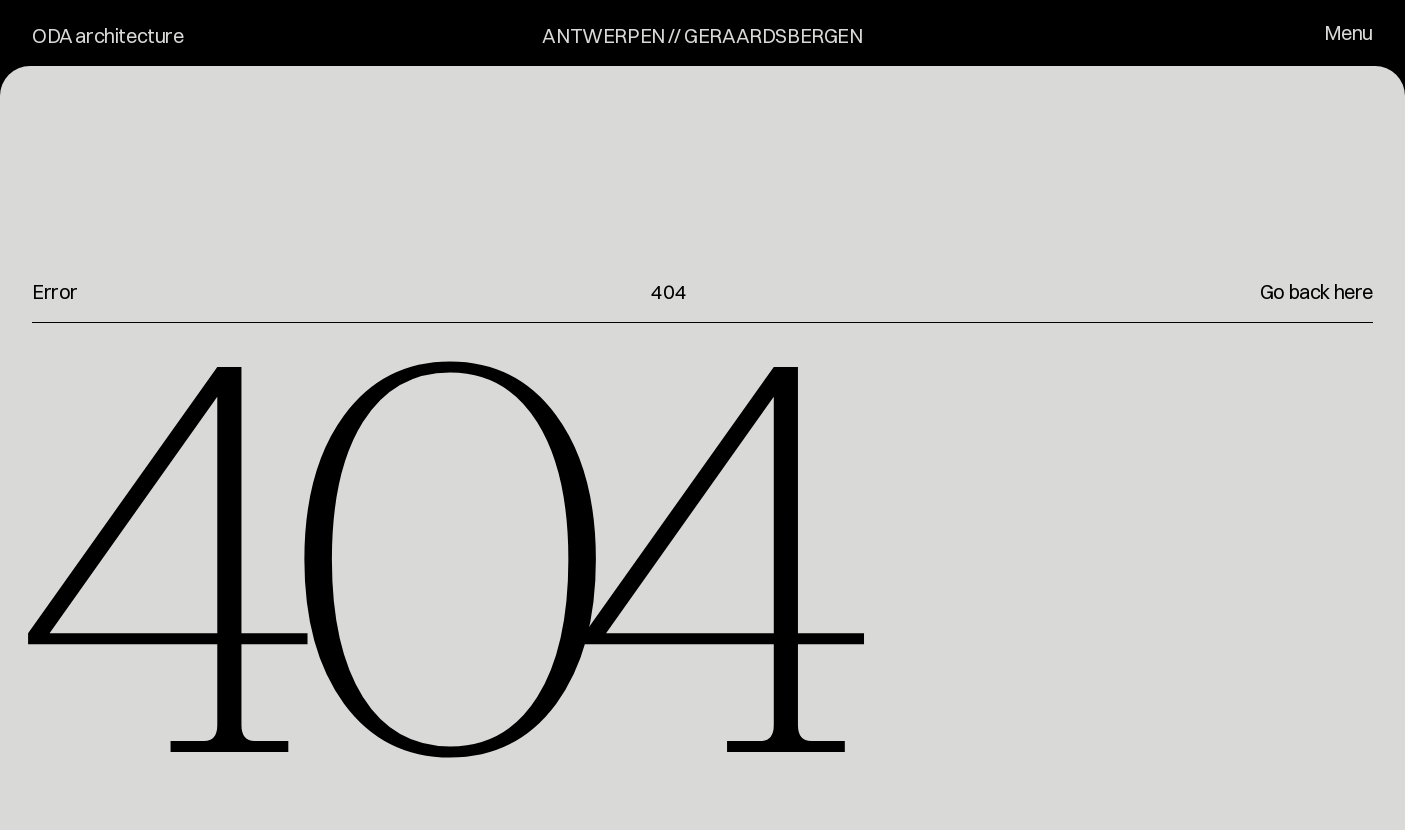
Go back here (1316, 291)
